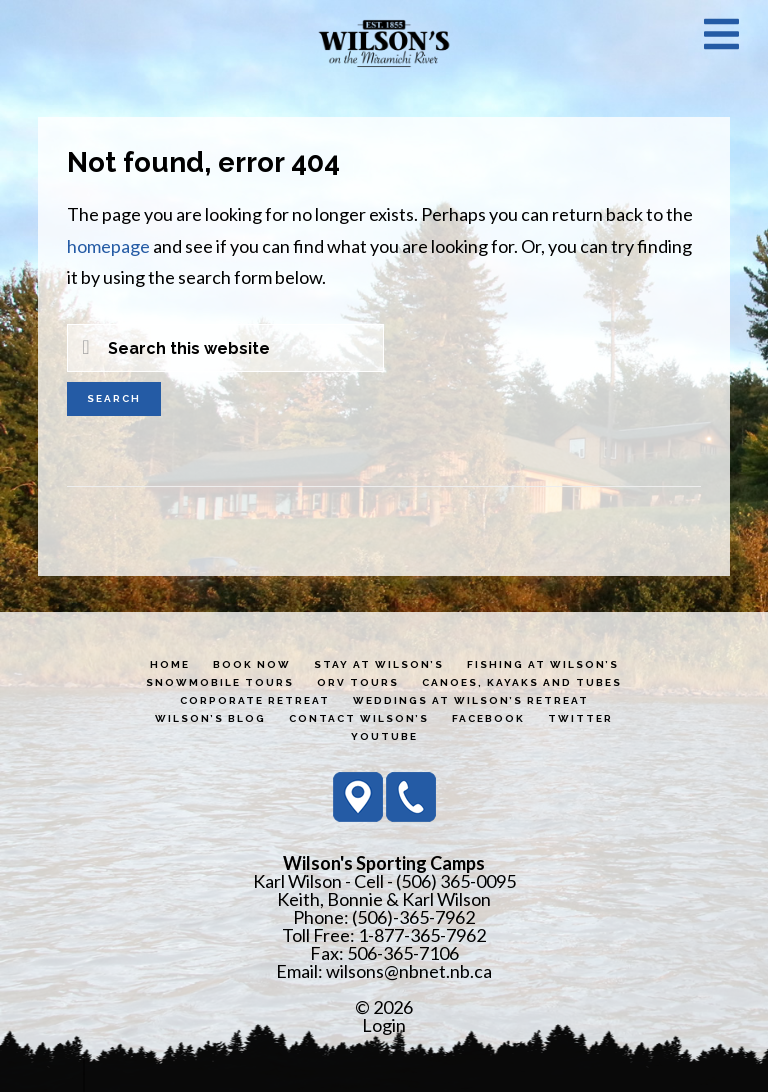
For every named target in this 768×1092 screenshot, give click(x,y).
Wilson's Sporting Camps (384, 43)
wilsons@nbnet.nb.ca (409, 971)
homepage (108, 246)
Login (384, 1025)
